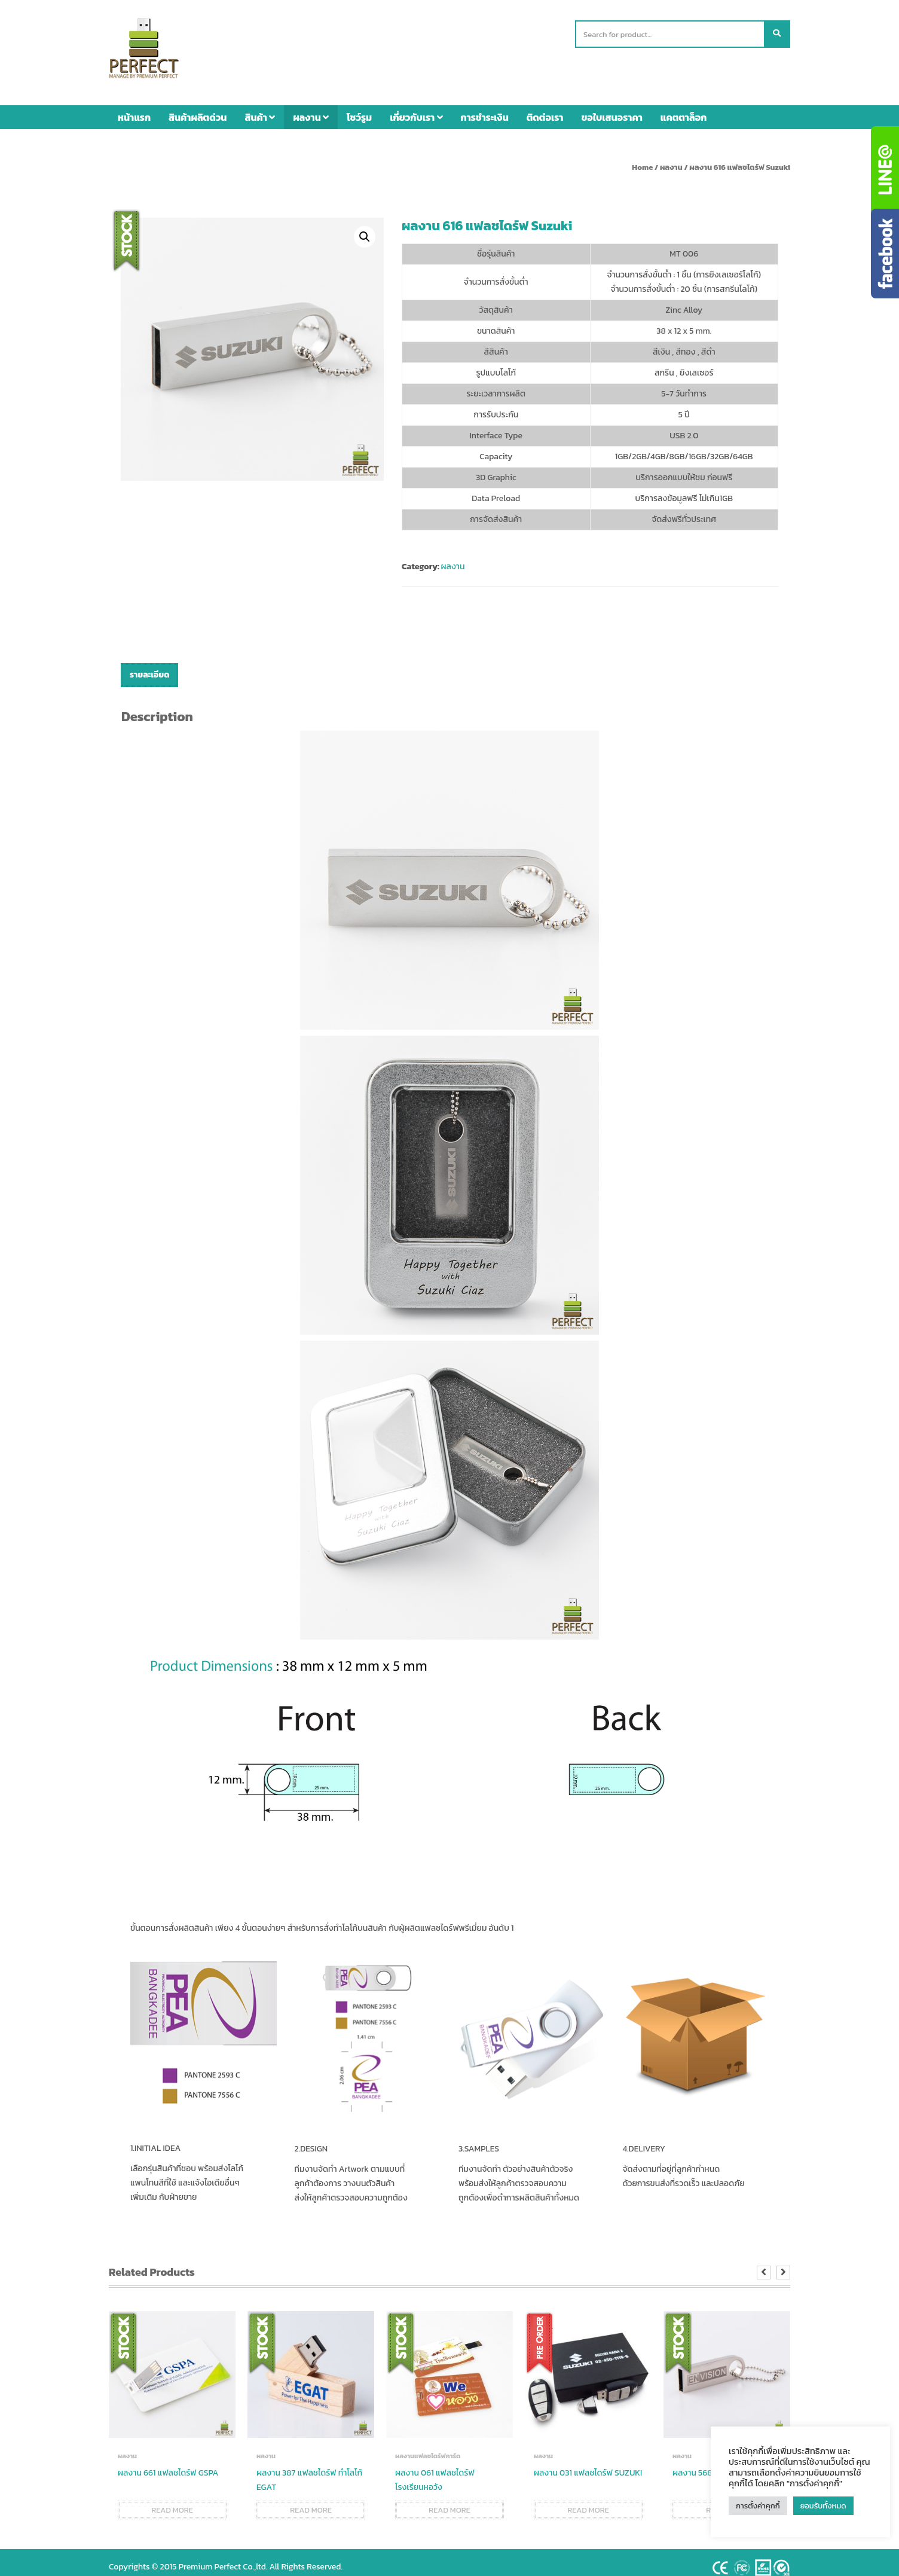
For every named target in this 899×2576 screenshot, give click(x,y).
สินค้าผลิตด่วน (198, 108)
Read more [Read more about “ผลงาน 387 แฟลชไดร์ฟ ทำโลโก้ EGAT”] (311, 2501)
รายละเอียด (149, 666)
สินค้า (259, 108)
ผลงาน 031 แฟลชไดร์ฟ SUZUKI (588, 2464)
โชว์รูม (359, 108)
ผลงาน (311, 108)
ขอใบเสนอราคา (612, 108)
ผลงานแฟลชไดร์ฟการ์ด (427, 2447)
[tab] (149, 666)
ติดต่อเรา (545, 108)
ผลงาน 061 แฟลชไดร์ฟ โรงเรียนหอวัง (435, 2471)
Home (642, 158)
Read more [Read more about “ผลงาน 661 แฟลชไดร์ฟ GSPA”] (172, 2501)
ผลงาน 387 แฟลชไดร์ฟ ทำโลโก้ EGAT (309, 2471)
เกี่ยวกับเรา (416, 108)
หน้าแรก (134, 108)
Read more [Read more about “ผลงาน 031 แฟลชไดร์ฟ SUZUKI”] (588, 2501)
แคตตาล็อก (684, 108)
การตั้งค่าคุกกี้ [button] (758, 2505)
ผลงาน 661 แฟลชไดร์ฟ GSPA (168, 2464)
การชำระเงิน (485, 108)
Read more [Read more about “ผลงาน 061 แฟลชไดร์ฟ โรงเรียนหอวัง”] (449, 2501)
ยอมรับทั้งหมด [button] (823, 2505)
